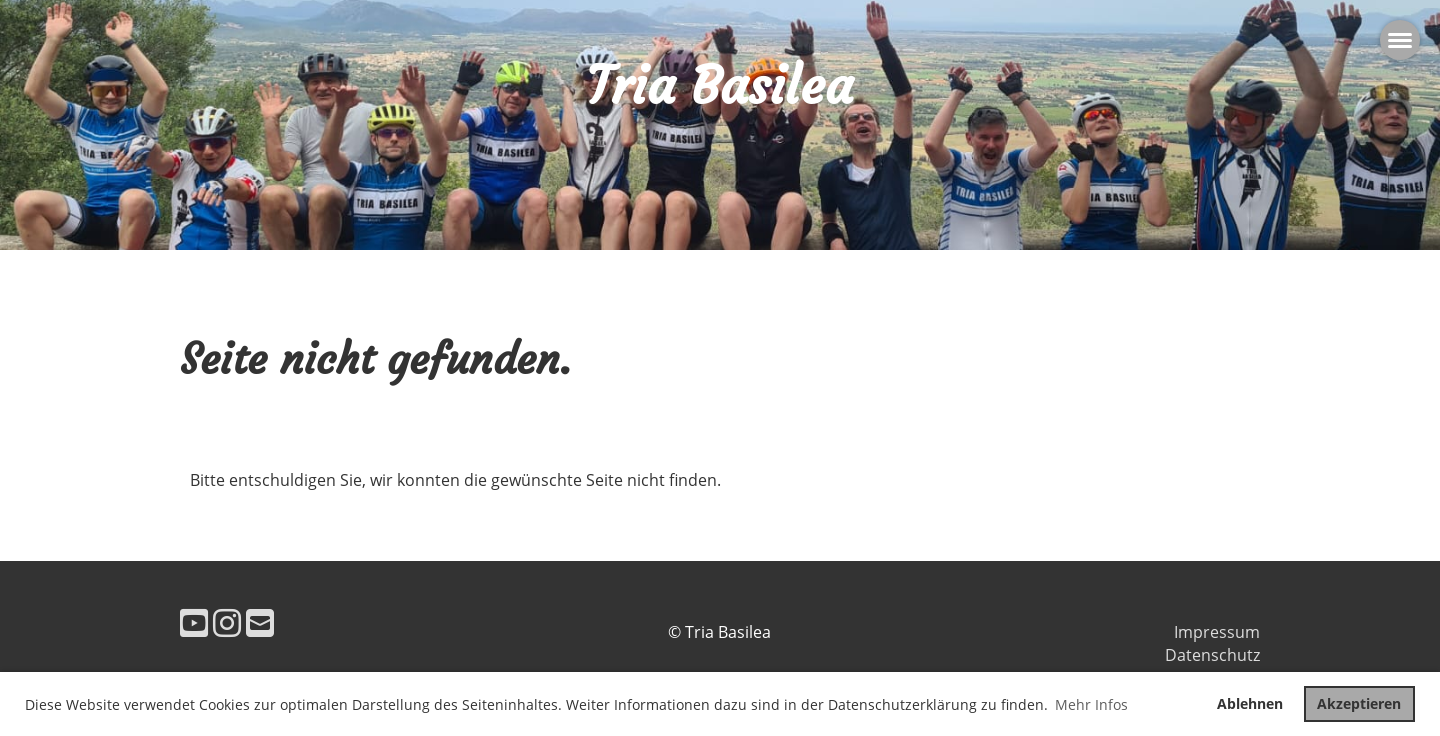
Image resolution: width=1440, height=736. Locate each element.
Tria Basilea (719, 86)
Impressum (1217, 632)
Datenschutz (1212, 655)
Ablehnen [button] (1250, 703)
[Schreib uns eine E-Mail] (260, 622)
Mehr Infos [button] (1091, 704)
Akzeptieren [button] (1359, 703)
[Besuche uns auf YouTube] (194, 622)
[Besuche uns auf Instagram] (227, 622)
